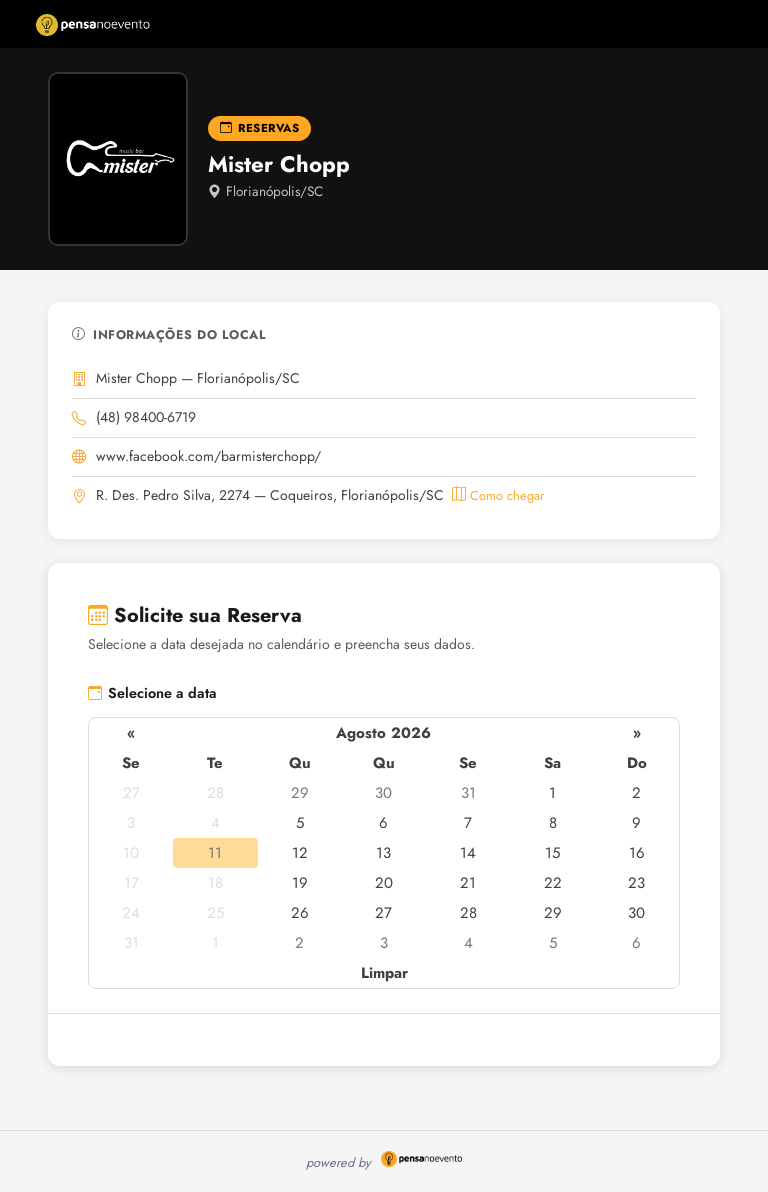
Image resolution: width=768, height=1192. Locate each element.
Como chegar (498, 495)
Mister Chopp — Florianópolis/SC (198, 378)
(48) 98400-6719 (146, 417)
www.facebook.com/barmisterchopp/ (208, 456)
